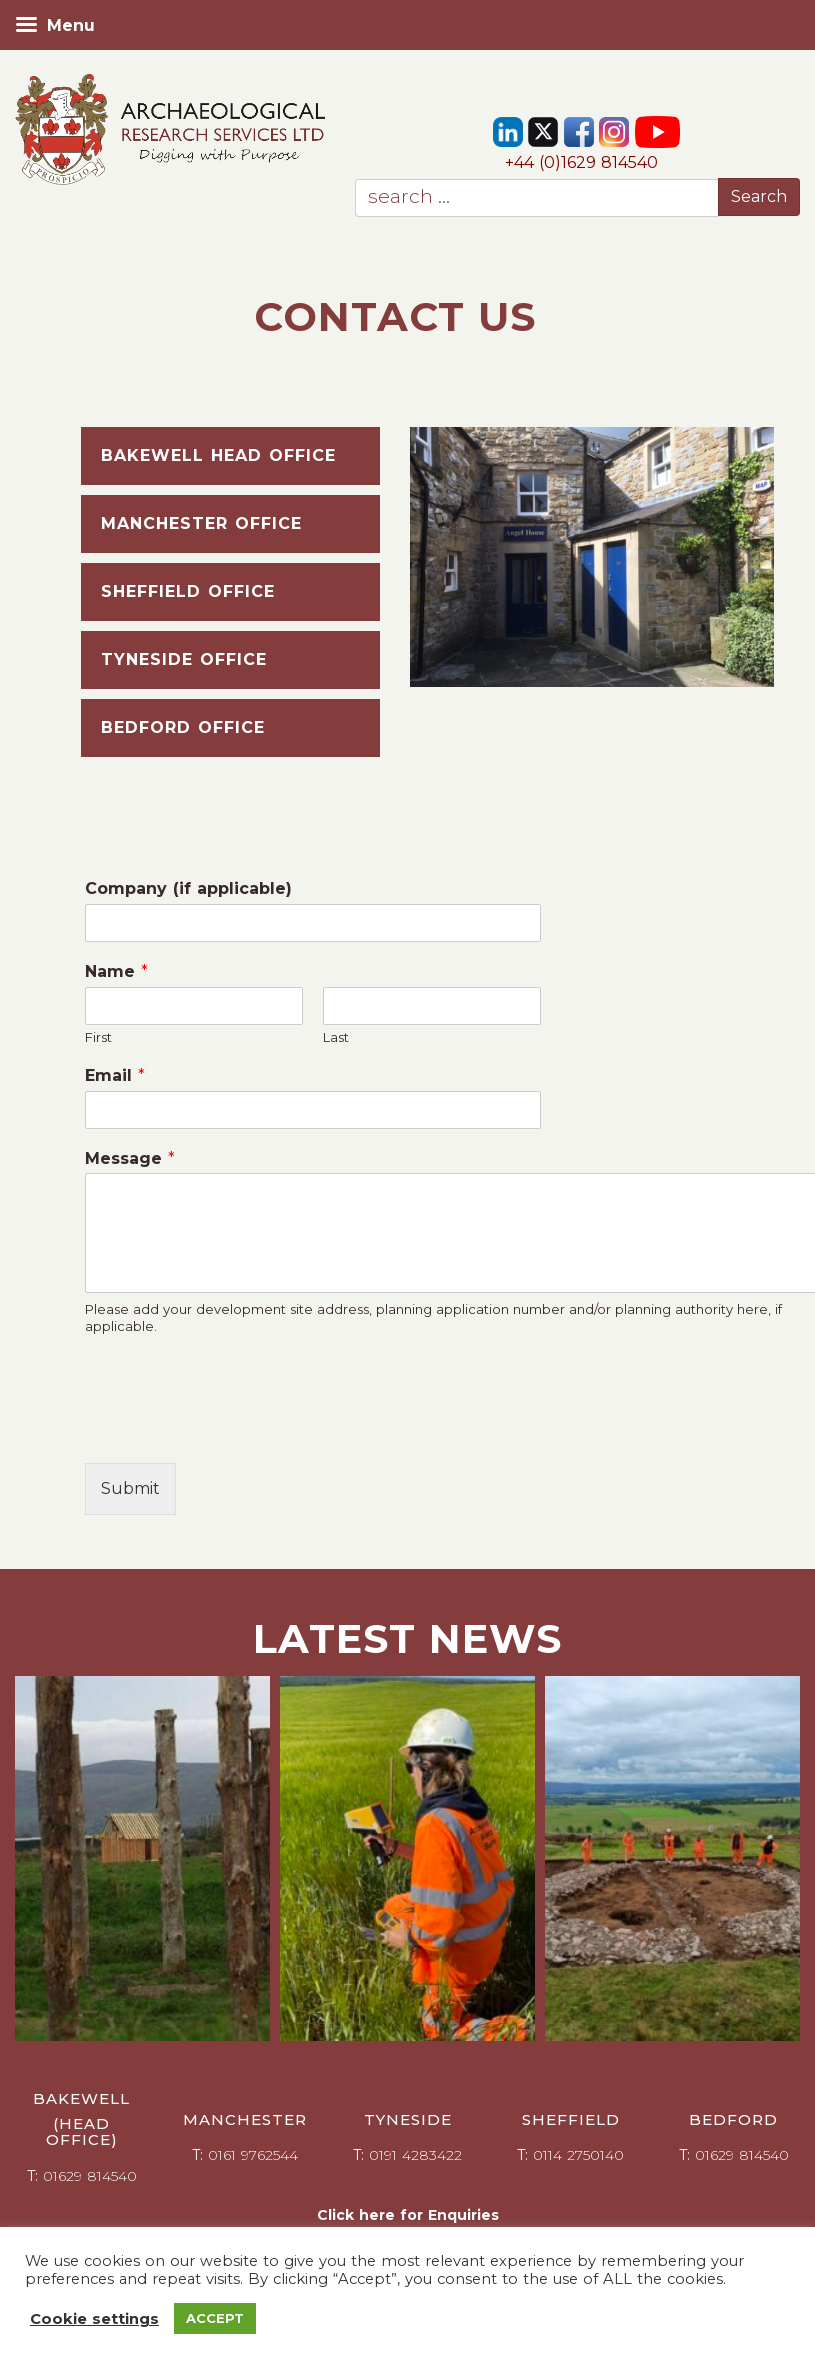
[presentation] (237, 1430)
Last (336, 1037)
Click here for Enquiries (408, 2215)
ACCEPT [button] (215, 2318)
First (98, 1037)
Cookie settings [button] (94, 2319)
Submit (130, 1488)
